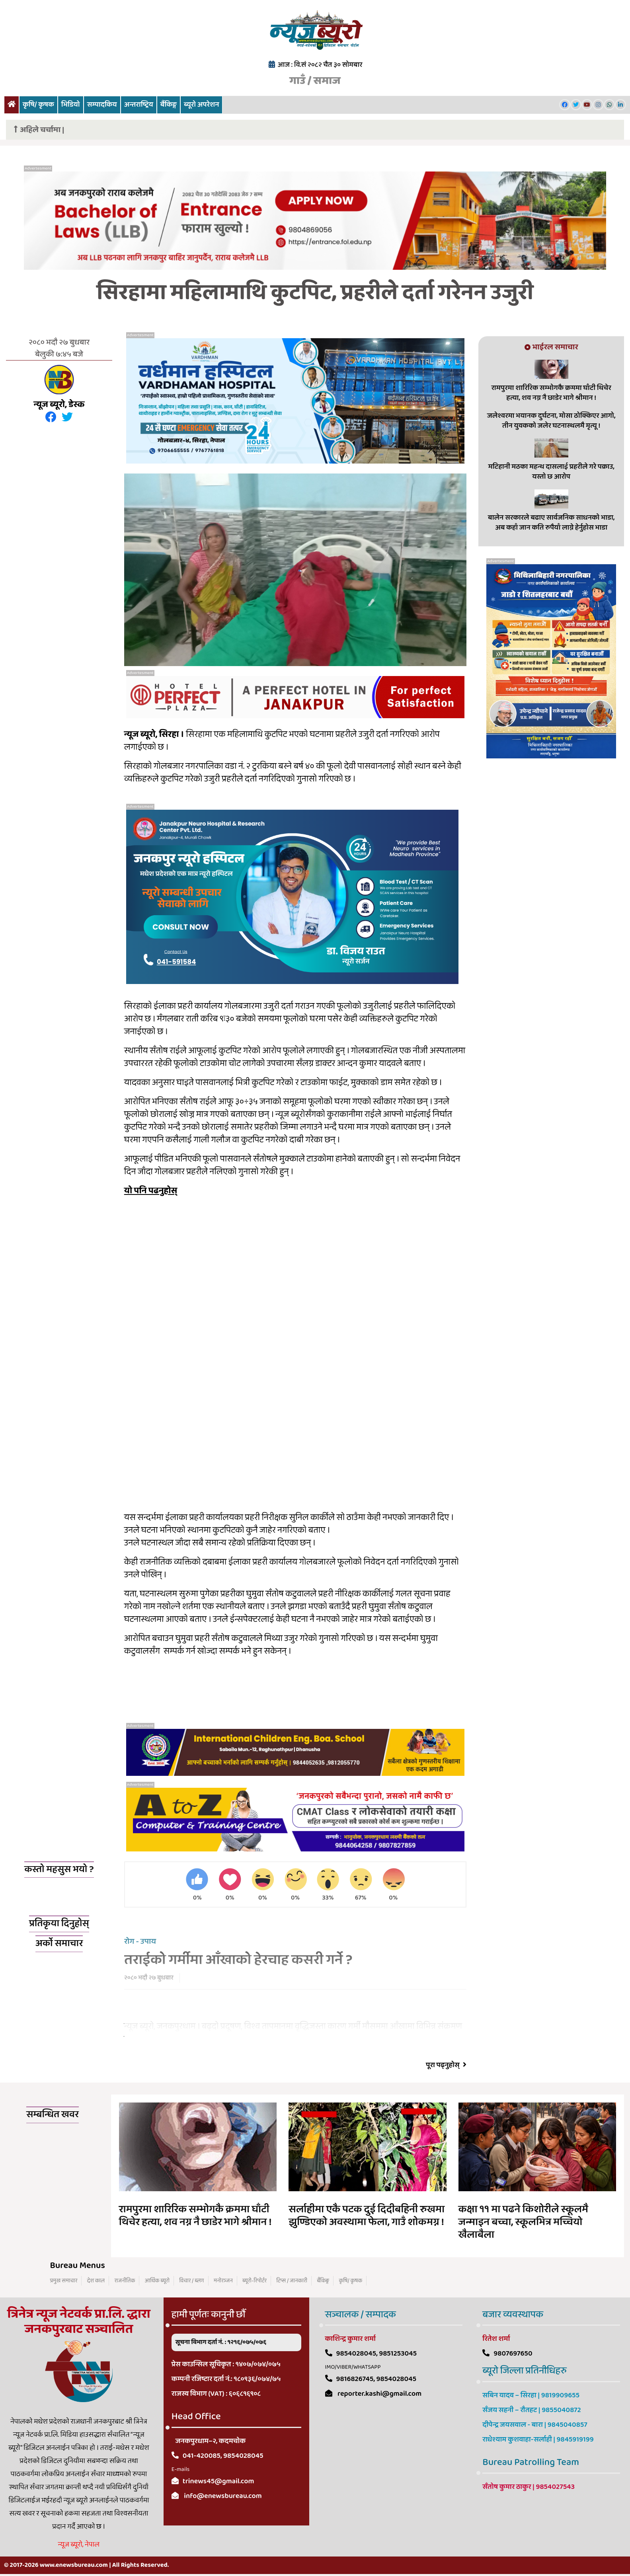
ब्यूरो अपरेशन (201, 104)
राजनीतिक (124, 2281)
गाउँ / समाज (314, 81)
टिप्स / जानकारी (291, 2281)
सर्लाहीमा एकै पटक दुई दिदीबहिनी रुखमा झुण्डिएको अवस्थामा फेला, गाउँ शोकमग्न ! (367, 2216)
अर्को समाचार (59, 1944)
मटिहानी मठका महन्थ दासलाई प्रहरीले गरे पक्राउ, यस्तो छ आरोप (551, 471)
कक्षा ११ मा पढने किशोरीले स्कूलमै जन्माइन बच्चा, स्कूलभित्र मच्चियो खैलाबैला (523, 2223)
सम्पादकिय (102, 104)
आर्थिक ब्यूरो (157, 2281)
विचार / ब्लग (191, 2281)
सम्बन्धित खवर (52, 2115)
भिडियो (70, 104)
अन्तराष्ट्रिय (138, 104)
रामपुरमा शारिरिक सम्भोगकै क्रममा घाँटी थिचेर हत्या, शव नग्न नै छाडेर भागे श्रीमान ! (551, 392)
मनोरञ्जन (223, 2281)
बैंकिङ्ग (168, 104)
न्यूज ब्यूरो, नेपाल (78, 2545)
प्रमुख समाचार (64, 2281)
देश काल (96, 2281)
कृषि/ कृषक (38, 104)
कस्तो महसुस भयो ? (59, 1869)
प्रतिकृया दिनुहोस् (59, 1924)
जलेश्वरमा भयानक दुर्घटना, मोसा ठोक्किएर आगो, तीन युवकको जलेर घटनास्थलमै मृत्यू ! (551, 420)
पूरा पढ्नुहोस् (446, 2065)
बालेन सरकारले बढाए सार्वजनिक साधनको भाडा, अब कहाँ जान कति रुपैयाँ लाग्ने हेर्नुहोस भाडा (551, 522)
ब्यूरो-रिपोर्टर (254, 2281)
